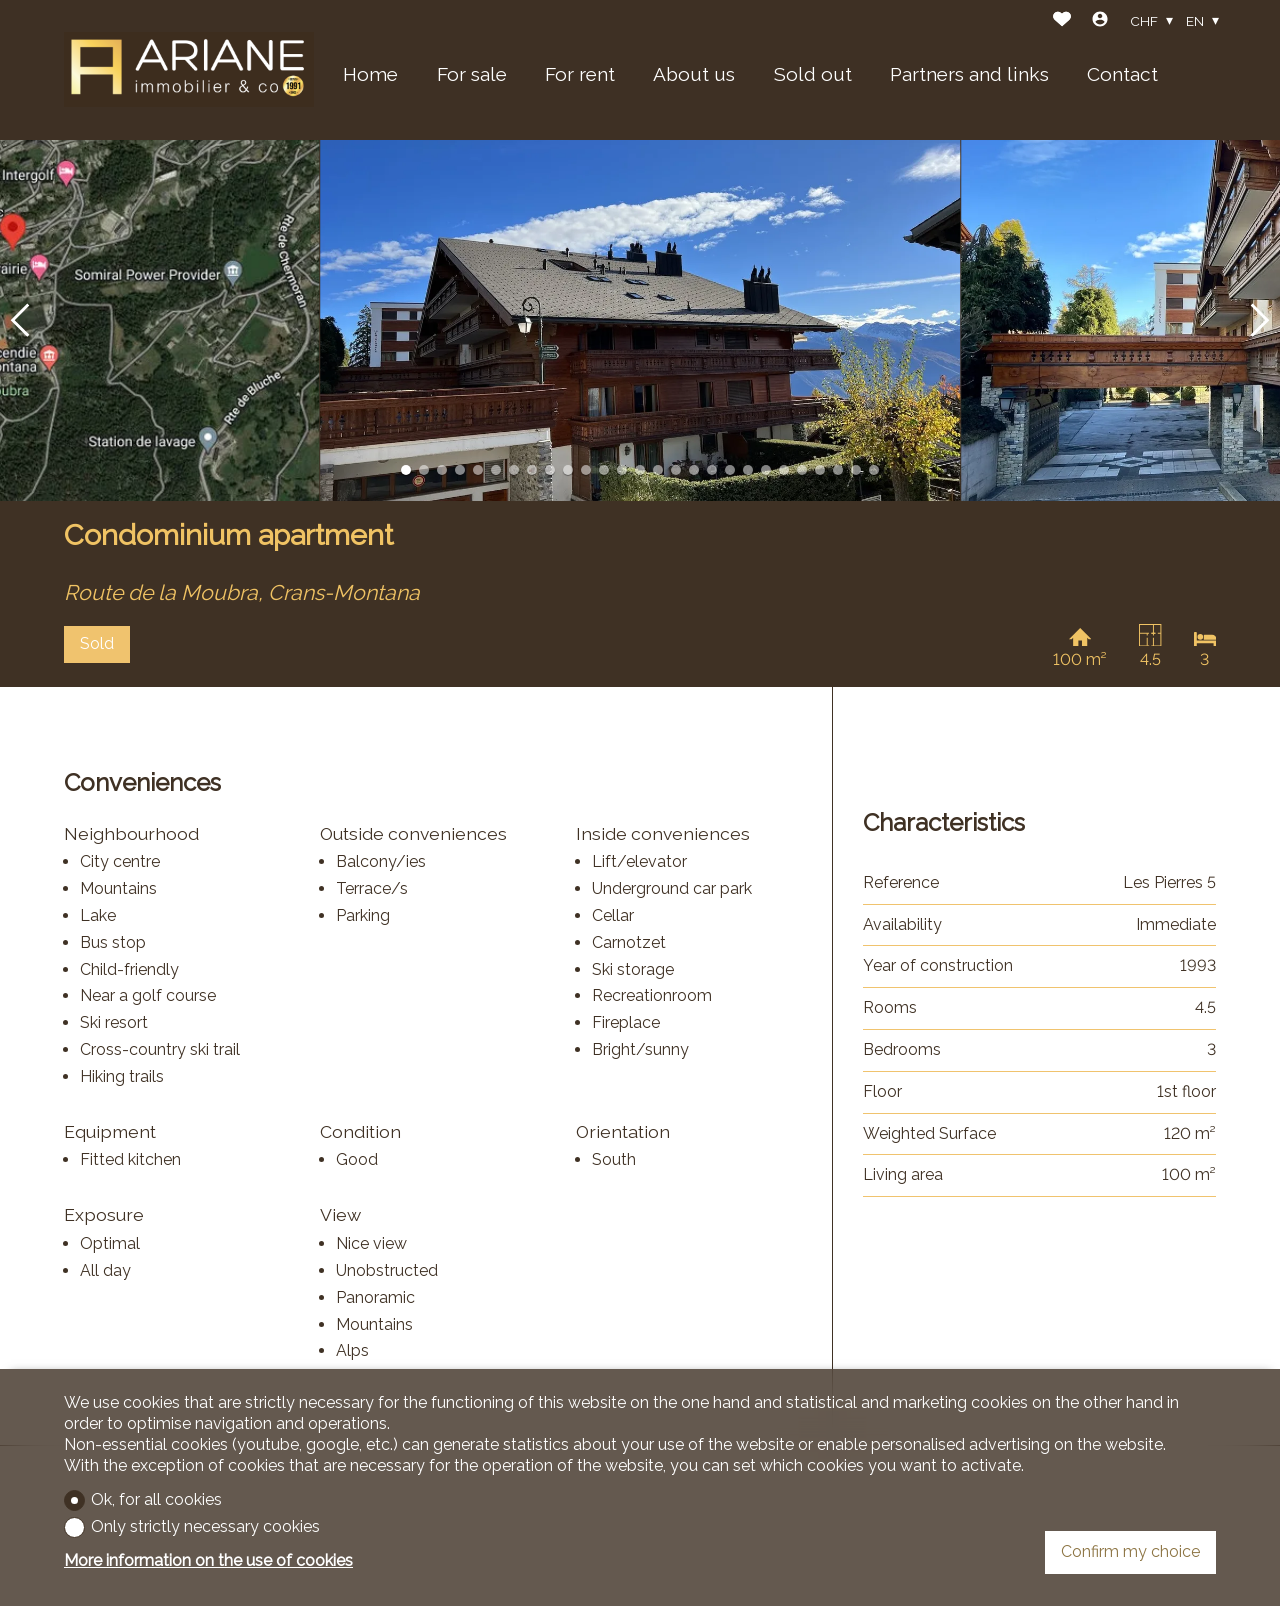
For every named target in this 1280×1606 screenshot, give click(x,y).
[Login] (1100, 21)
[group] (640, 321)
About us (694, 74)
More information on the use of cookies (208, 1560)
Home (370, 74)
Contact (1122, 74)
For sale (472, 74)
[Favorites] (1062, 21)
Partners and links (969, 74)
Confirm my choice (1130, 1551)
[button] (20, 321)
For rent (580, 74)
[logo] (189, 69)
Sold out (813, 74)
